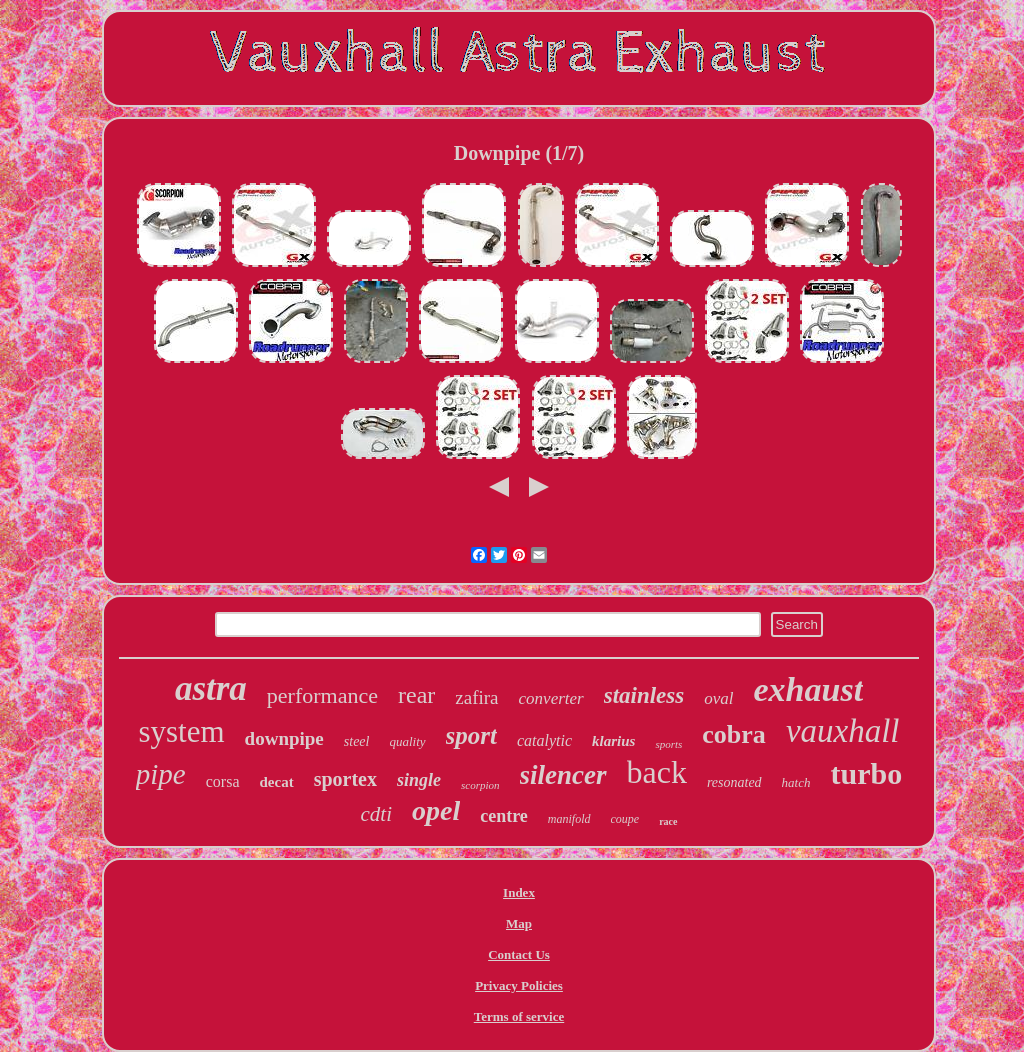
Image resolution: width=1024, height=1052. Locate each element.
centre (504, 816)
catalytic (544, 740)
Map (519, 923)
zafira (476, 697)
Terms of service (519, 1016)
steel (357, 741)
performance (322, 695)
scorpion (480, 785)
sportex (345, 779)
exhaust (809, 689)
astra (211, 688)
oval (718, 698)
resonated (734, 782)
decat (277, 782)
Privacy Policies (519, 985)
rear (416, 695)
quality (407, 741)
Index (519, 892)
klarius (613, 741)
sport (471, 735)
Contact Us (519, 954)
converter (551, 698)
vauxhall (843, 731)
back (657, 772)
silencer (563, 775)
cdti (376, 814)
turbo (867, 773)
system (181, 731)
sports (668, 744)
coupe (625, 819)
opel (436, 810)
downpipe (284, 738)
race (668, 821)
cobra (734, 734)
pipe (161, 774)
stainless (644, 695)
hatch (796, 782)
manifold (569, 819)
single (419, 780)
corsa (223, 781)
